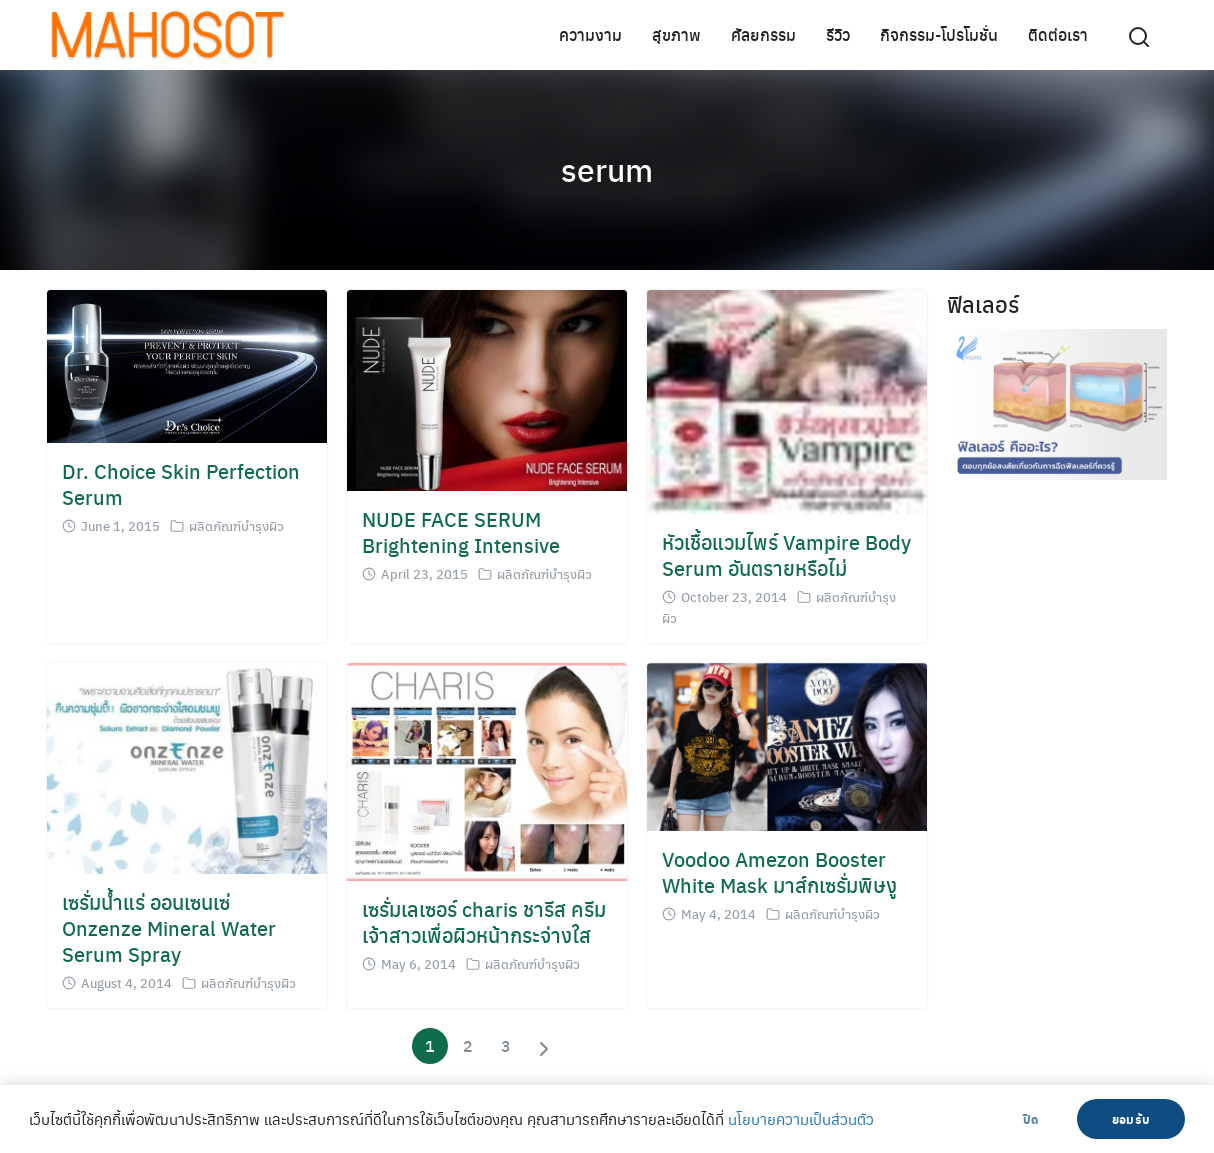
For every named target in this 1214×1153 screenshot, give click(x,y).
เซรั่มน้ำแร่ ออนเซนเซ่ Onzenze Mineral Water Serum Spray (169, 927)
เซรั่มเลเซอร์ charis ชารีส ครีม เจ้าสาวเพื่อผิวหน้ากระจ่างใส (484, 921)
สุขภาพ (676, 34)
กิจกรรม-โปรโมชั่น (939, 34)
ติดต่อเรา (1058, 34)
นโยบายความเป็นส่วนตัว (801, 1119)
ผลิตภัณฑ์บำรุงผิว (236, 525)
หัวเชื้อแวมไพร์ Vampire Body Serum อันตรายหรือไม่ (786, 554)
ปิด (1030, 1119)
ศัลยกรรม (763, 34)
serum (607, 169)
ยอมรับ (1131, 1119)
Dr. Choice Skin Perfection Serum (181, 483)
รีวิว (838, 34)
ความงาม (590, 34)
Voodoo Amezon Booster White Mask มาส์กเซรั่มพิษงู (779, 871)
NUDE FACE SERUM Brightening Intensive (461, 531)
